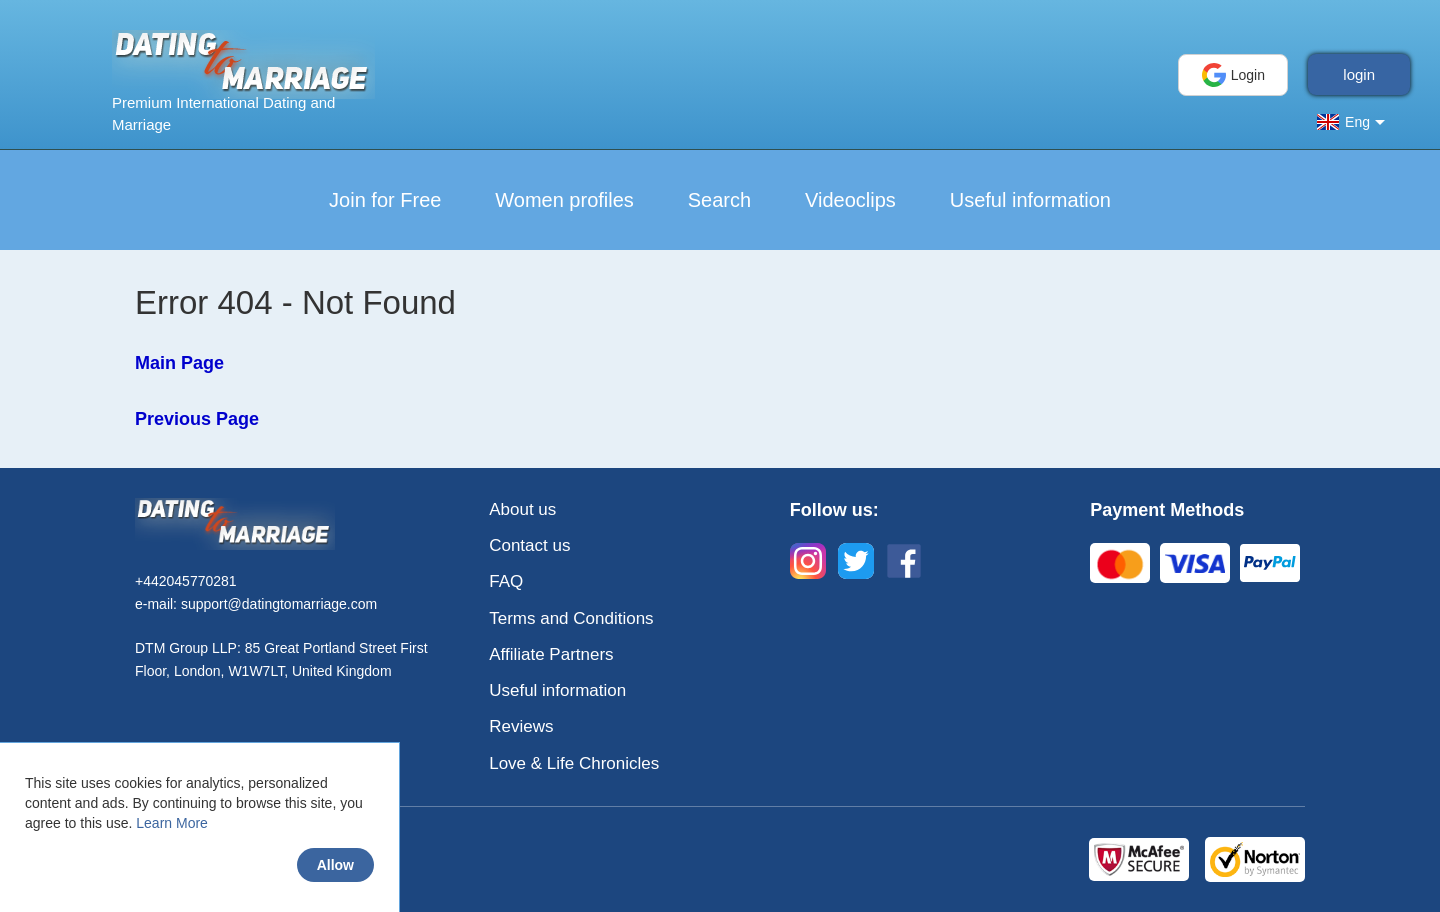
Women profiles (564, 200)
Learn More (172, 823)
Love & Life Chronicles (574, 763)
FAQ (506, 581)
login (1359, 74)
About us (522, 509)
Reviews (521, 726)
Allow (335, 865)
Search (719, 200)
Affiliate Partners (551, 654)
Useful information (1030, 200)
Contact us (529, 545)
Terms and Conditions (571, 618)
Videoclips (850, 200)
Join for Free (385, 200)
